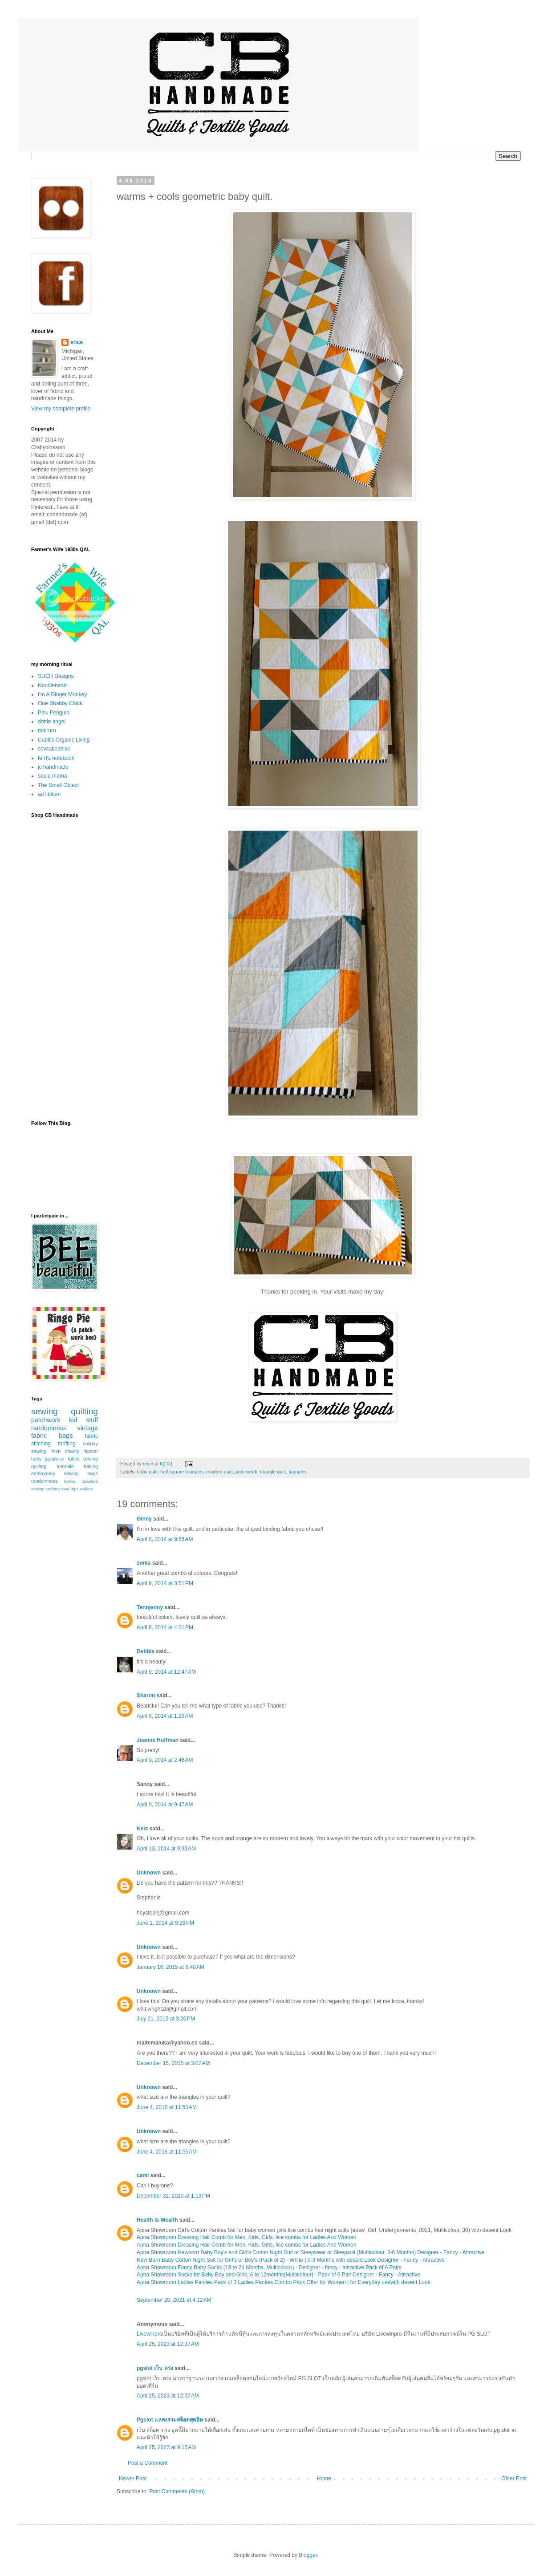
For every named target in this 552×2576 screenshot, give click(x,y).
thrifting (66, 1443)
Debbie (145, 1651)
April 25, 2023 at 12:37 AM (168, 2344)
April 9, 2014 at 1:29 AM (165, 1716)
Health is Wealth (157, 2220)
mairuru (47, 730)
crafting (53, 1488)
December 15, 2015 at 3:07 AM (173, 2063)
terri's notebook (56, 758)
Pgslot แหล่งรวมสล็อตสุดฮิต (170, 2420)
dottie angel (51, 721)
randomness (48, 1428)
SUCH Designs (56, 676)
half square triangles (181, 1471)
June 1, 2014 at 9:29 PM (165, 1923)
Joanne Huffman (158, 1740)
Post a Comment (147, 2463)
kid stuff (83, 1420)
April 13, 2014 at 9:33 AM (166, 1849)
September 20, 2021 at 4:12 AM (174, 2300)
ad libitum (49, 794)
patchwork (246, 1471)
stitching (41, 1443)
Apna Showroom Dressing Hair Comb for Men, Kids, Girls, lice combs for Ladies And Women (246, 2237)
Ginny (144, 1519)
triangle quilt (273, 1471)
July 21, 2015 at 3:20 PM (166, 2019)
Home (324, 2478)
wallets (86, 1488)
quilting (84, 1411)
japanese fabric (62, 1458)
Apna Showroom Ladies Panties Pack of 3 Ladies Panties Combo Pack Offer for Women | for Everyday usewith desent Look (283, 2282)
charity (72, 1451)
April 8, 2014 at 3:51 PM (165, 1583)
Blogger (308, 2555)
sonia (143, 1563)
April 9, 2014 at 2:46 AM (165, 1760)
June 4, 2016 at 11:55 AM (167, 2152)
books (70, 1481)
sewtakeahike (54, 749)
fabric (91, 1436)
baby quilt (147, 1471)
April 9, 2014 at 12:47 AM (166, 1672)
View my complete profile (60, 409)
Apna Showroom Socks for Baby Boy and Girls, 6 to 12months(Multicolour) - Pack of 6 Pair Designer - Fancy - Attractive (278, 2275)
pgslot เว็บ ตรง (155, 2368)
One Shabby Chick (60, 703)
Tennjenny (150, 1607)
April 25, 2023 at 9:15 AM (166, 2447)
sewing (44, 1411)
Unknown (149, 1873)
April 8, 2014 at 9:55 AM (165, 1539)
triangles (297, 1471)
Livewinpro (149, 2334)
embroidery (43, 1473)
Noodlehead (52, 685)
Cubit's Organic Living (63, 740)
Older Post (514, 2478)
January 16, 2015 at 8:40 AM (170, 1967)
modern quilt (219, 1471)
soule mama (52, 776)
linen (55, 1451)
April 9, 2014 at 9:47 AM (165, 1804)
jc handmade (53, 767)
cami (143, 2175)
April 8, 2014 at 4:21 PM (165, 1627)
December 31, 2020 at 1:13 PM (173, 2196)
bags (66, 1435)
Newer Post (132, 2478)
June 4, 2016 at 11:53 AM (167, 2107)
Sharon (146, 1695)
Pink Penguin (53, 713)
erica (76, 342)
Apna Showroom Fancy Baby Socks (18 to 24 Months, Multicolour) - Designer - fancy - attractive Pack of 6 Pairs (269, 2267)
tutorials (65, 1466)
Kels (142, 1829)
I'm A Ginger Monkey (62, 694)
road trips (70, 1488)
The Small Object (58, 785)
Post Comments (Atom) (177, 2491)
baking (91, 1466)
